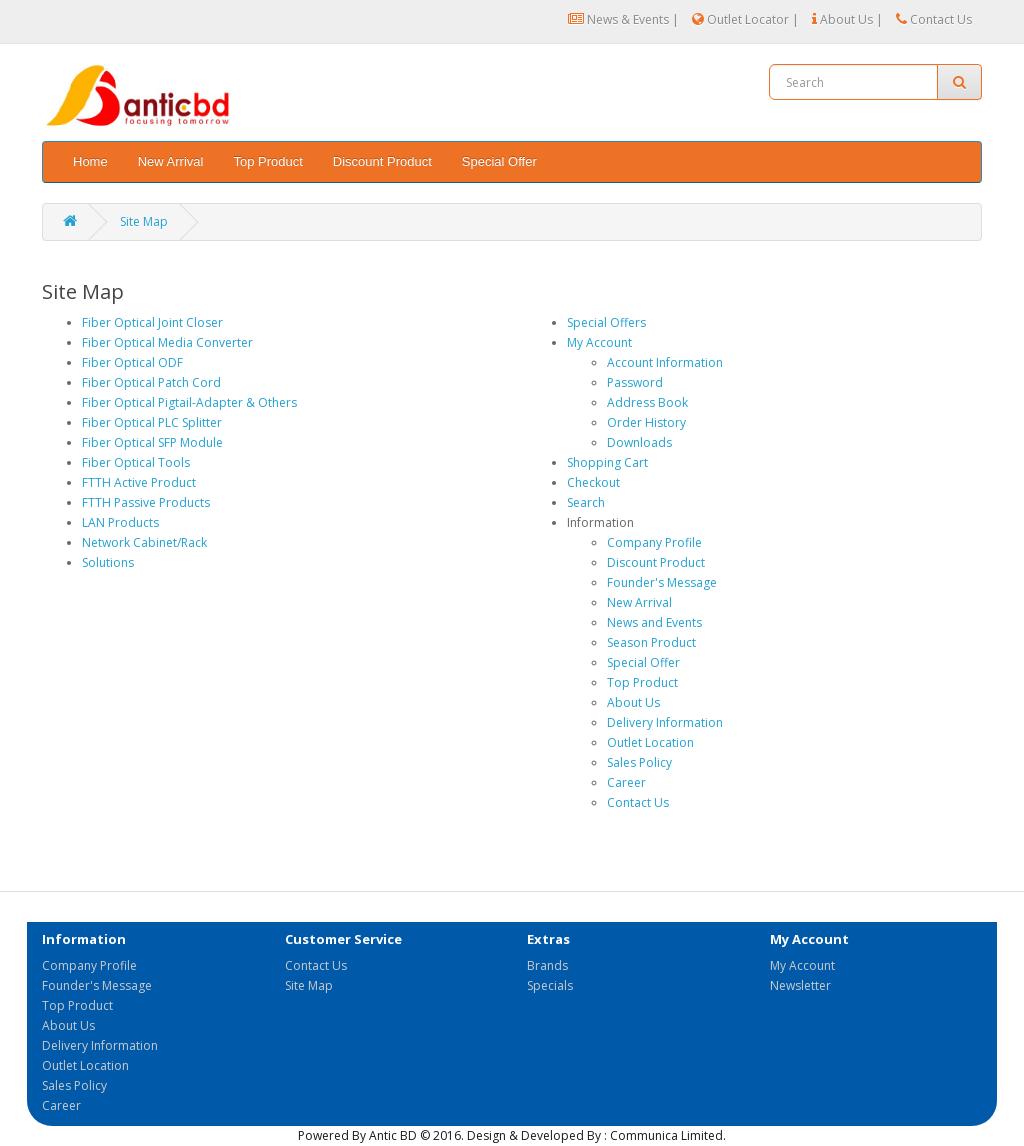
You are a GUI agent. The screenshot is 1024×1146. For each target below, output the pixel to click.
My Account (599, 342)
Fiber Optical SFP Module (152, 442)
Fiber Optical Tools (136, 462)
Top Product (267, 161)
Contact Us (934, 19)
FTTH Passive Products (146, 502)
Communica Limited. (668, 1135)
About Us (842, 19)
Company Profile (654, 542)
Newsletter (800, 985)
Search (586, 502)
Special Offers (606, 322)
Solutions (108, 562)
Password (635, 382)
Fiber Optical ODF (132, 362)
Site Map (144, 221)
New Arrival (171, 161)
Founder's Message (662, 582)
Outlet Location (650, 742)
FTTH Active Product (139, 482)
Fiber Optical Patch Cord (151, 382)
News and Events (654, 622)
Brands (547, 965)
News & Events (618, 19)
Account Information (665, 362)
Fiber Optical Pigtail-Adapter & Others (189, 402)
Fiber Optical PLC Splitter (152, 422)
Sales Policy (639, 762)
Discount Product (382, 161)
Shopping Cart (607, 462)
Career (626, 782)
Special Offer (499, 161)
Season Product (651, 642)
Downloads (639, 442)
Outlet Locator (740, 19)
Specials (550, 985)
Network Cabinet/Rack (144, 542)
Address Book (647, 402)
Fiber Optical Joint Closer (152, 322)
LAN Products (120, 522)
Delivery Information (665, 722)
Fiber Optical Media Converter (167, 342)
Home (90, 161)
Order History (646, 422)
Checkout (593, 482)
